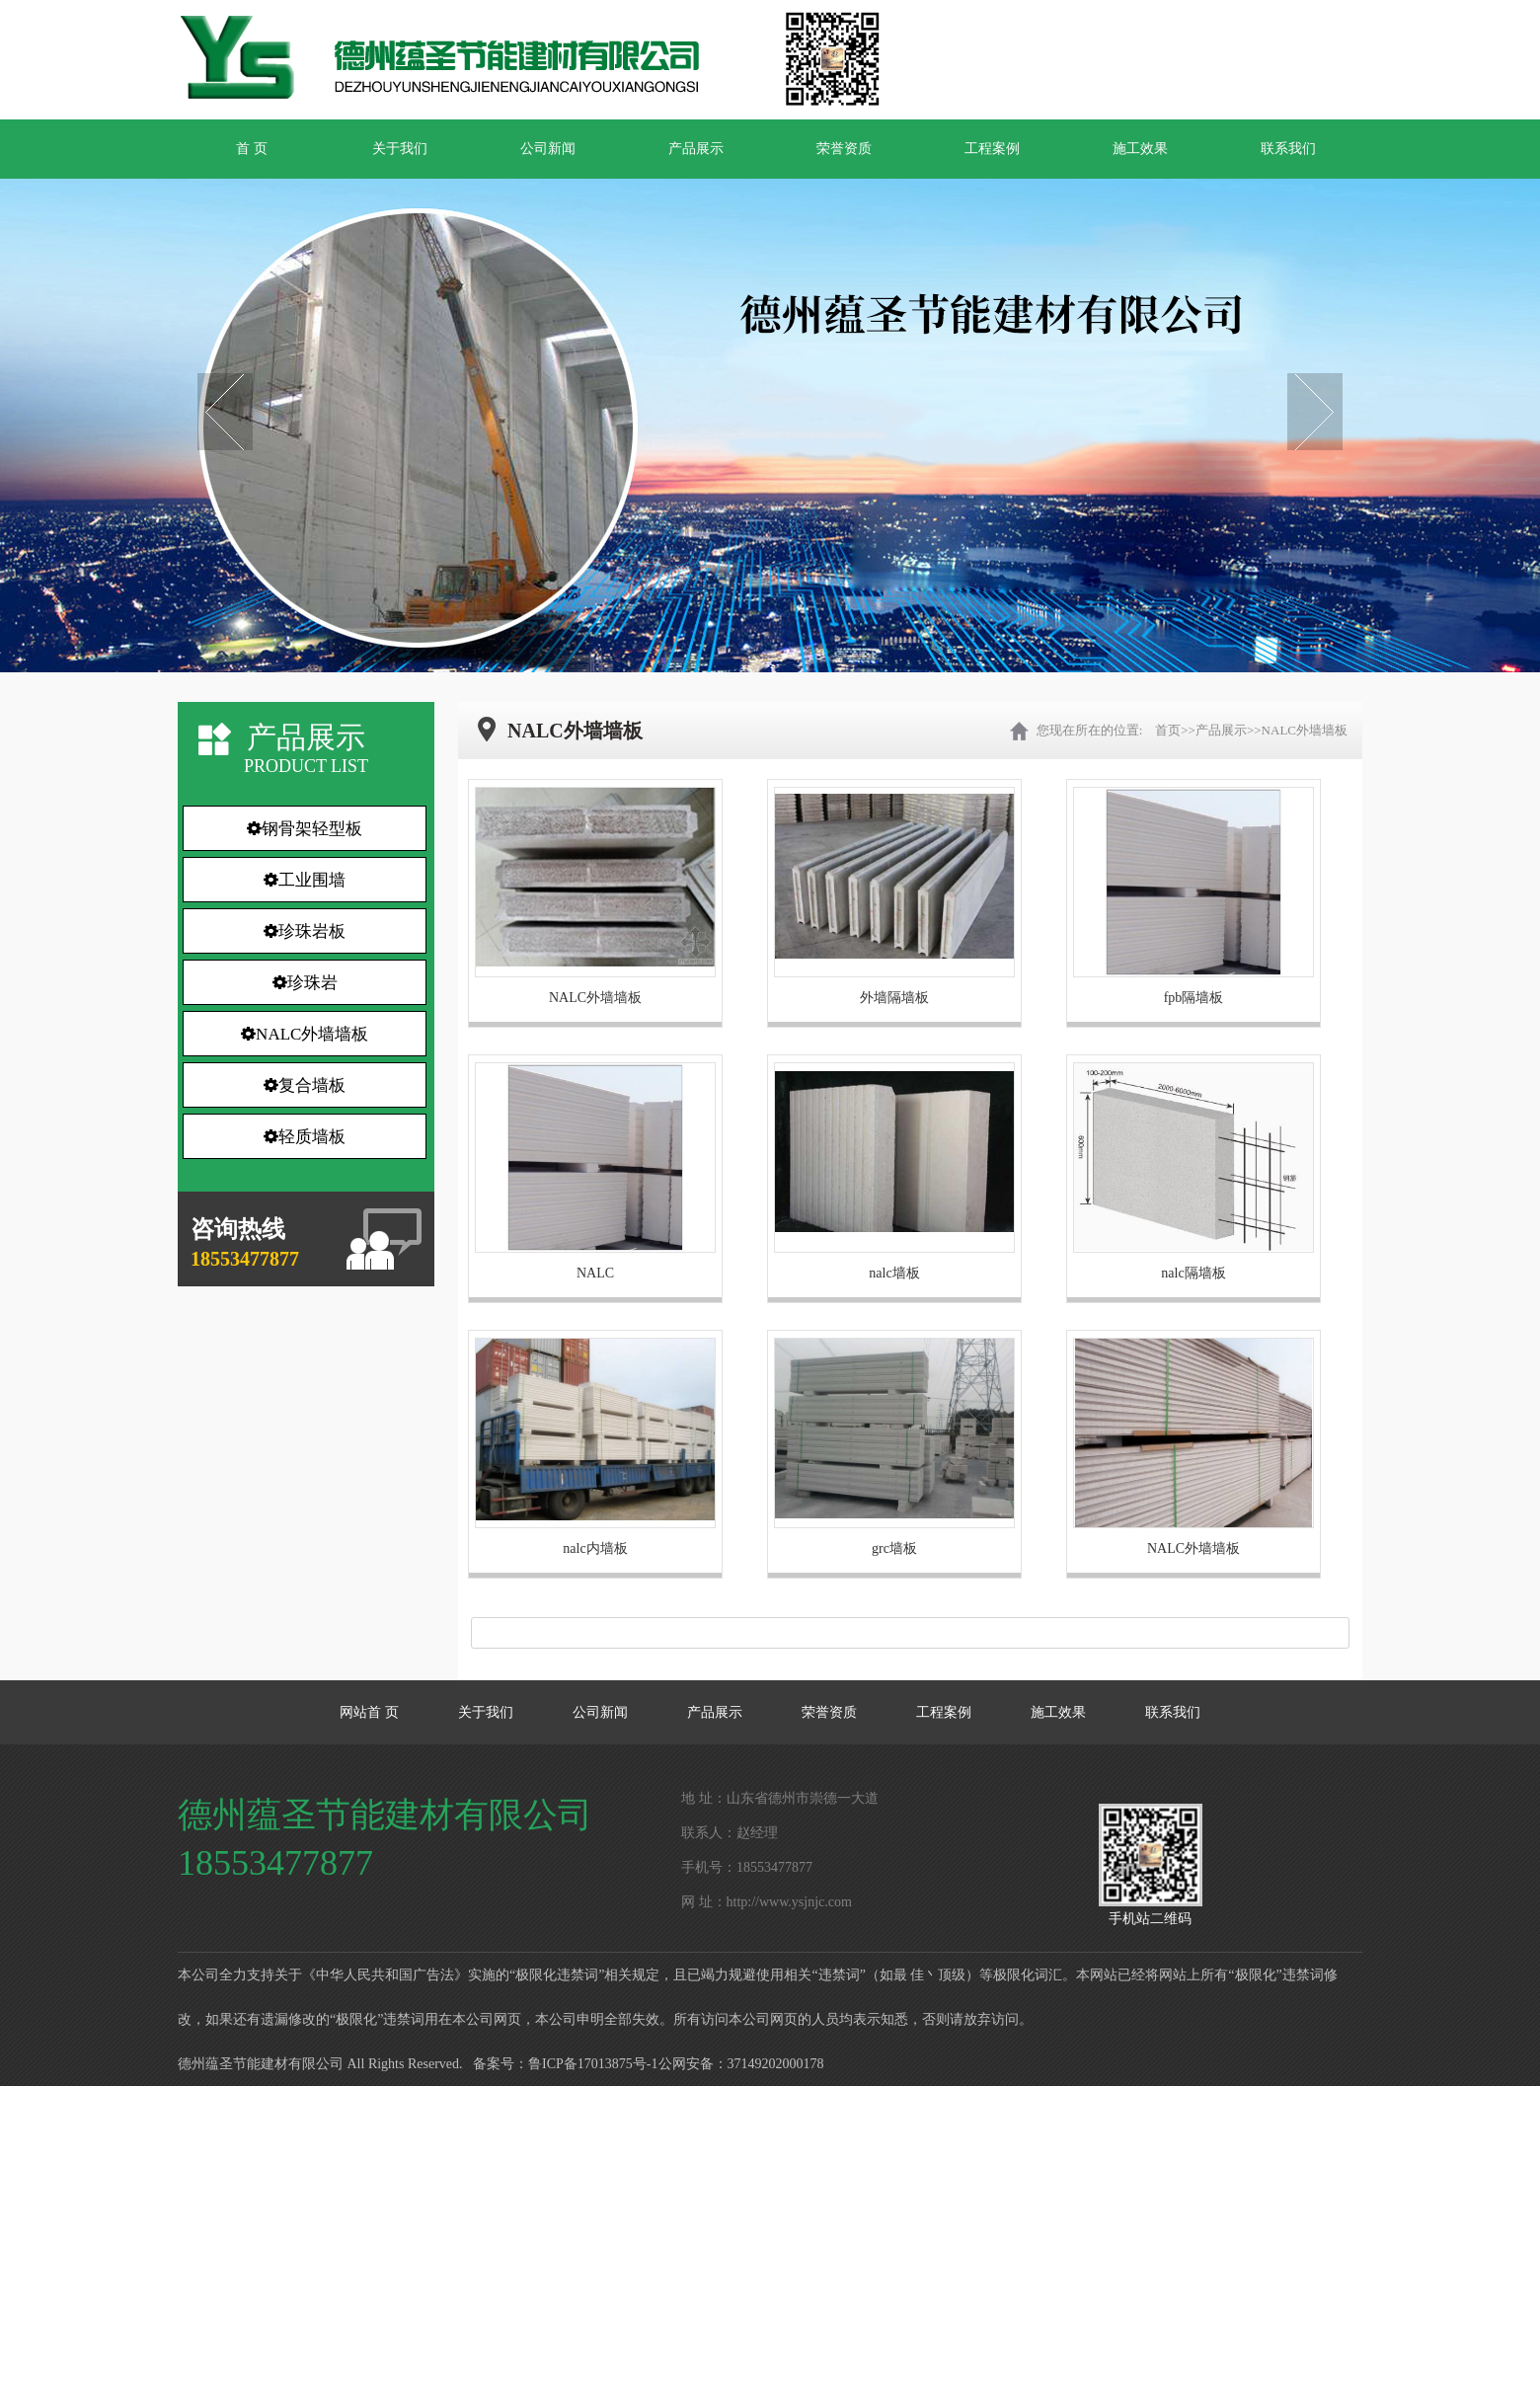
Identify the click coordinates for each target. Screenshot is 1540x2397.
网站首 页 (369, 1712)
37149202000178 (776, 2063)
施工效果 (1140, 148)
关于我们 (399, 148)
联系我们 (1288, 148)
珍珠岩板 (305, 931)
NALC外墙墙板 (304, 1034)
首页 (1168, 730)
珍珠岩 (305, 982)
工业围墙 (305, 880)
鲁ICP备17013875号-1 (592, 2063)
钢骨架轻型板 (304, 828)
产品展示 (696, 148)
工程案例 (992, 148)
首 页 (252, 148)
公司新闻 (548, 148)
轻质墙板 (305, 1136)
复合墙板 (305, 1085)
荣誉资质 (844, 148)
